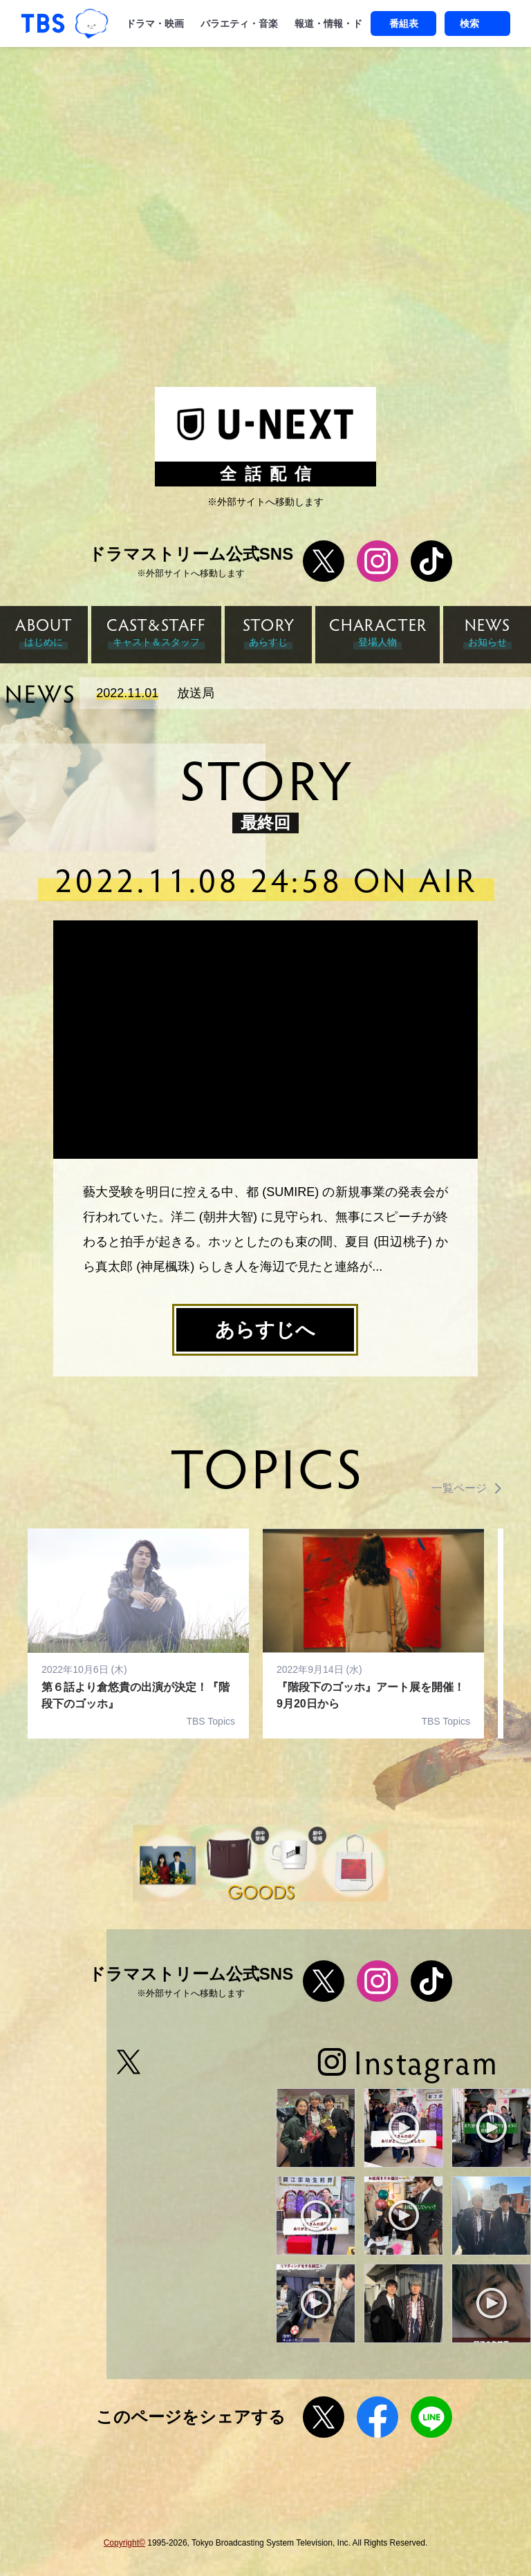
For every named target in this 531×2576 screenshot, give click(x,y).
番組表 (403, 23)
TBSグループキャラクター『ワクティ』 (91, 24)
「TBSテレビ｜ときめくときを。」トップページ (43, 23)
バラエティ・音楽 (239, 23)
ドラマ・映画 (155, 23)
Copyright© (124, 2543)
